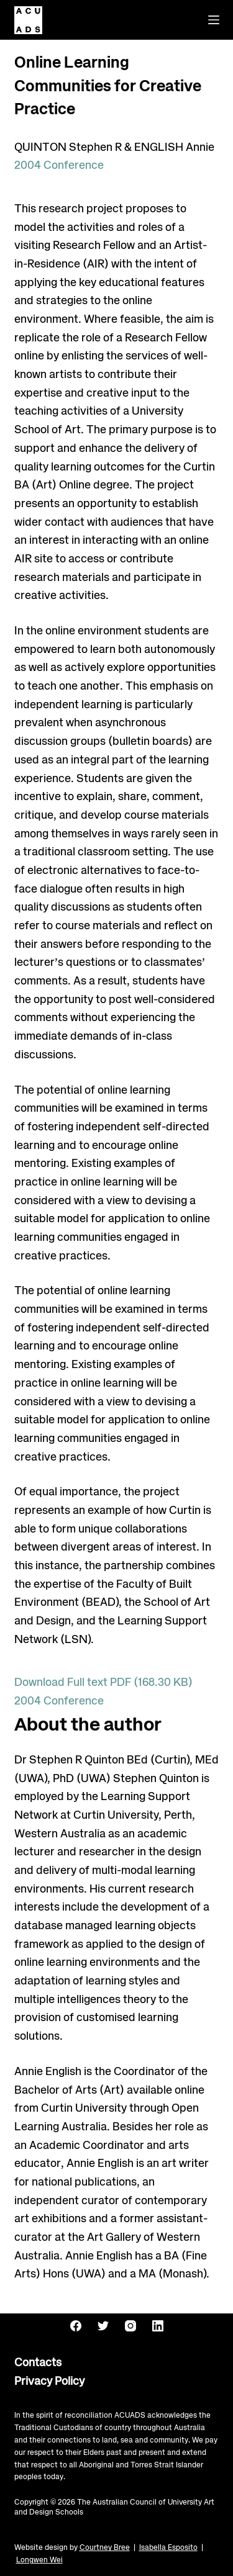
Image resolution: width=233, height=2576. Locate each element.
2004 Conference (59, 166)
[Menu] (213, 19)
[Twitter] (103, 2325)
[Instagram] (130, 2325)
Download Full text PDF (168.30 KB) (103, 1683)
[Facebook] (75, 2325)
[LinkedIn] (157, 2325)
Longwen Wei (39, 2560)
